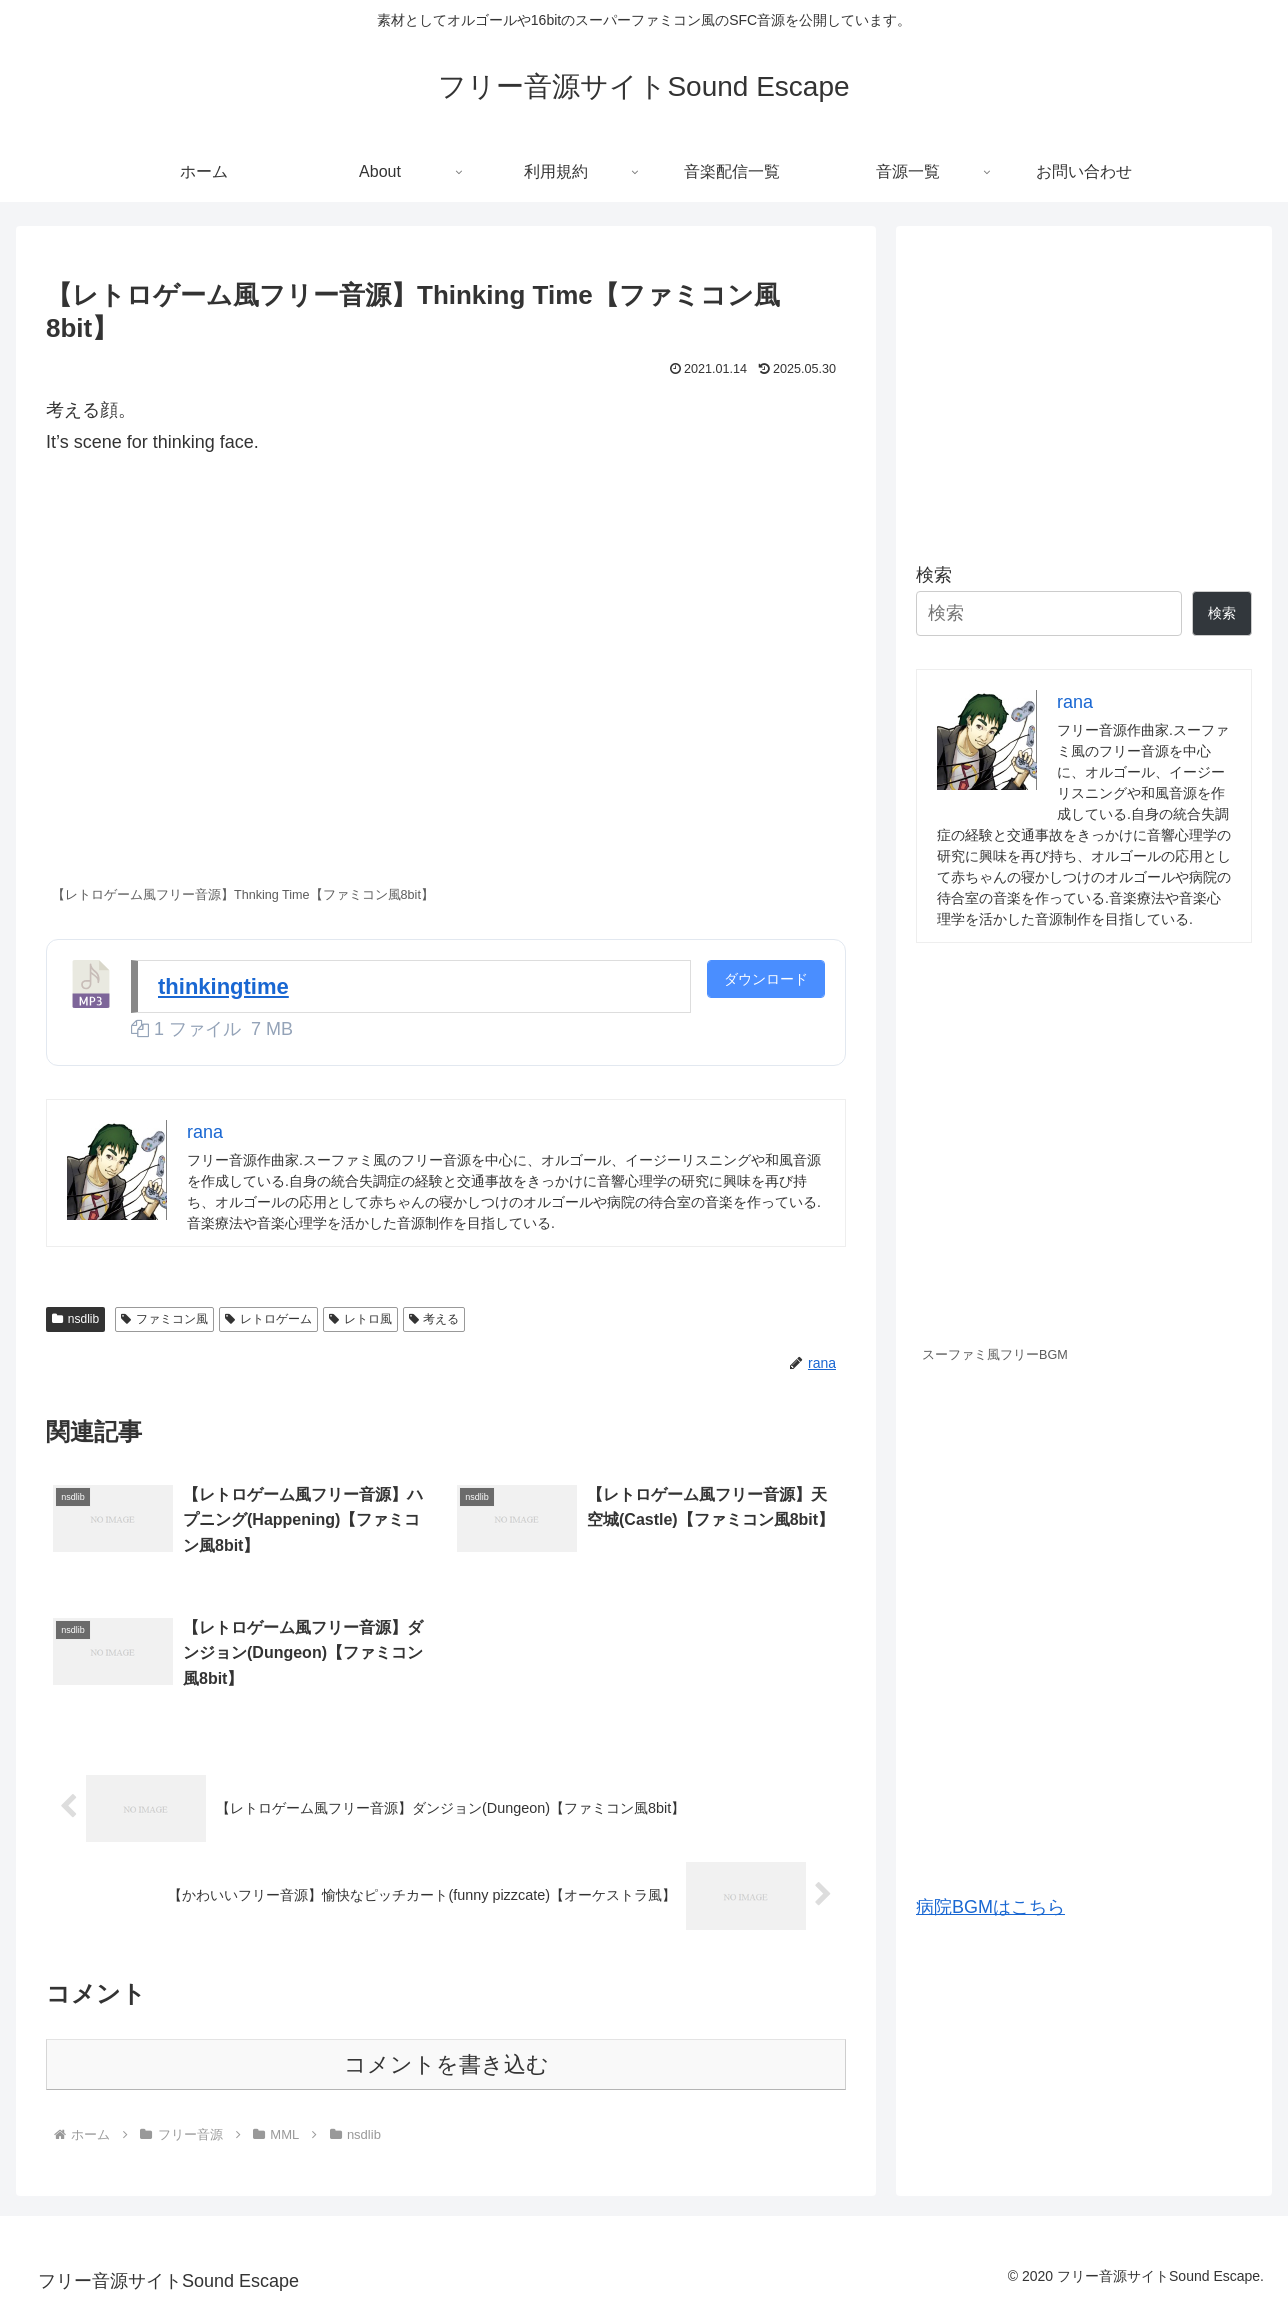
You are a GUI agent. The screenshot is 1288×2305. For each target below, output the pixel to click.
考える (434, 1319)
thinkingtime (223, 986)
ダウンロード (766, 979)
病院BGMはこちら (990, 1907)
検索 (934, 575)
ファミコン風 (164, 1319)
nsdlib (75, 1319)
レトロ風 (360, 1319)
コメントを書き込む (446, 2064)
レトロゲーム (268, 1319)
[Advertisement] (1084, 386)
